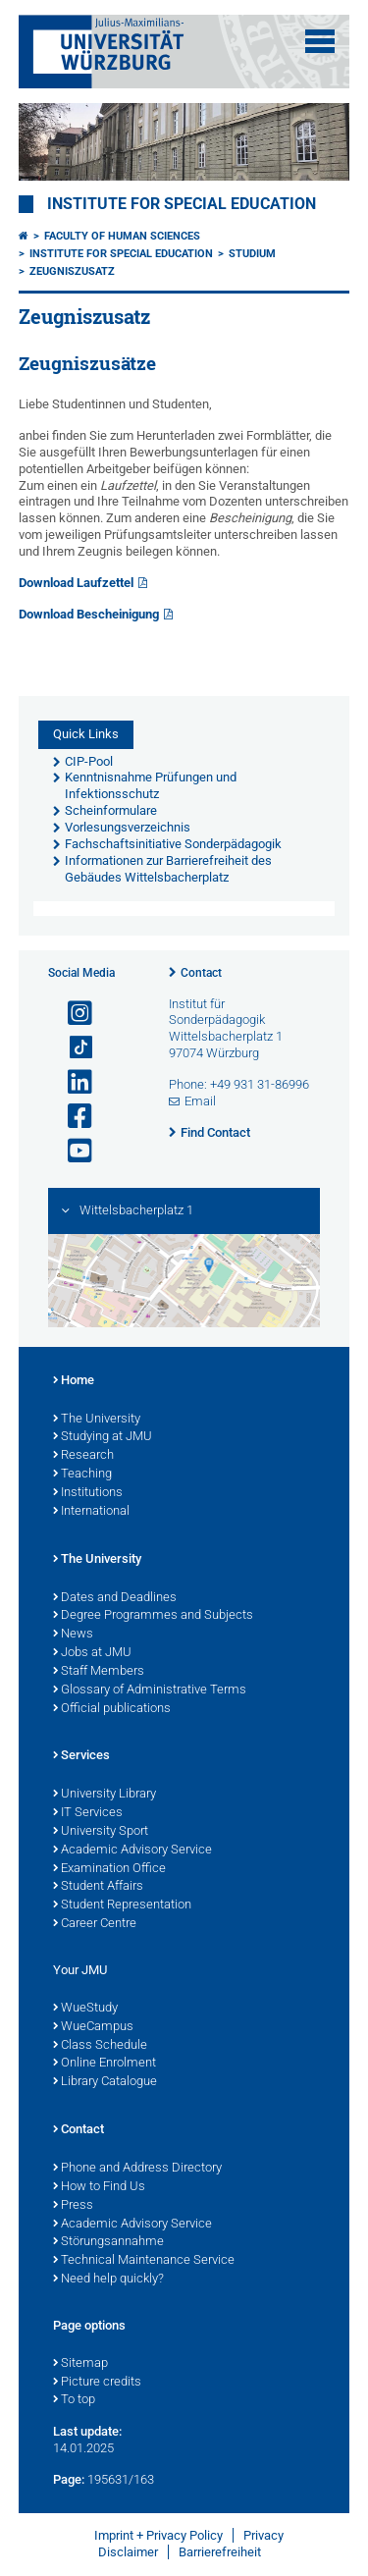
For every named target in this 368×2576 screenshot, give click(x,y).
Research (83, 1456)
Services (81, 1756)
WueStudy (85, 2008)
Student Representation (122, 1905)
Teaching (82, 1474)
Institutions (88, 1493)
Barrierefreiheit (220, 2552)
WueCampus (93, 2027)
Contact (201, 973)
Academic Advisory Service (132, 1850)
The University (96, 1419)
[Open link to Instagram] (71, 1013)
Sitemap (80, 2364)
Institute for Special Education (181, 204)
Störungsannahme (108, 2242)
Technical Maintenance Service (144, 2261)
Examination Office (109, 1869)
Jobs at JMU (92, 1653)
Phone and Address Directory (137, 2168)
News (73, 1634)
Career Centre (94, 1924)
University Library (104, 1794)
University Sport (100, 1832)
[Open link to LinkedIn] (71, 1082)
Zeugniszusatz (72, 271)
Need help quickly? (108, 2279)
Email (200, 1101)
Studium (252, 253)
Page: (68, 2479)
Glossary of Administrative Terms (149, 1690)
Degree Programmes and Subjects (153, 1616)
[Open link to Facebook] (71, 1117)
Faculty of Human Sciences (122, 236)
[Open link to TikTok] (71, 1048)
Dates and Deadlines (115, 1598)
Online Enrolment (104, 2063)
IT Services (88, 1813)
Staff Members (98, 1672)
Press (73, 2206)
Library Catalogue (105, 2082)
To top (74, 2400)
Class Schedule (100, 2046)
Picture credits (97, 2382)
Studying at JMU (102, 1437)
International (91, 1512)
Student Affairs (98, 1887)
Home (73, 1381)
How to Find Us (99, 2187)
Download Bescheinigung (89, 614)
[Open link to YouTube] (71, 1151)
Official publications (112, 1709)
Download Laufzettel (76, 582)
